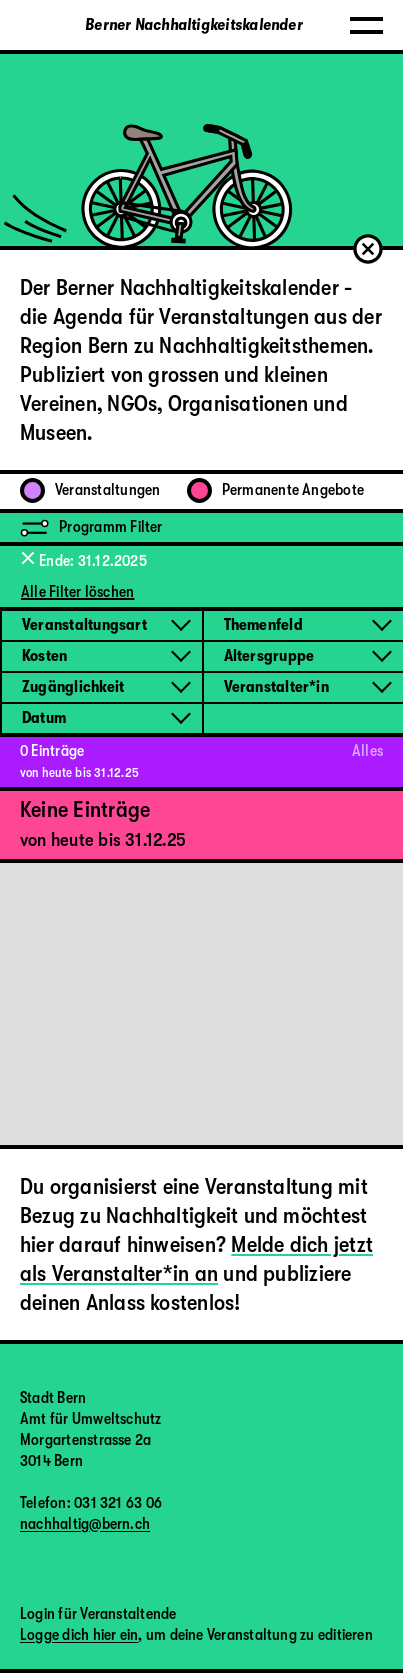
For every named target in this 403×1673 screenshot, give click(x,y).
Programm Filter (91, 527)
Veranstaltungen (90, 490)
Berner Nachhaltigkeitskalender (194, 25)
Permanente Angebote (275, 490)
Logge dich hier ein (79, 1635)
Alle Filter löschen (77, 592)
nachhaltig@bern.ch (85, 1524)
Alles (367, 751)
